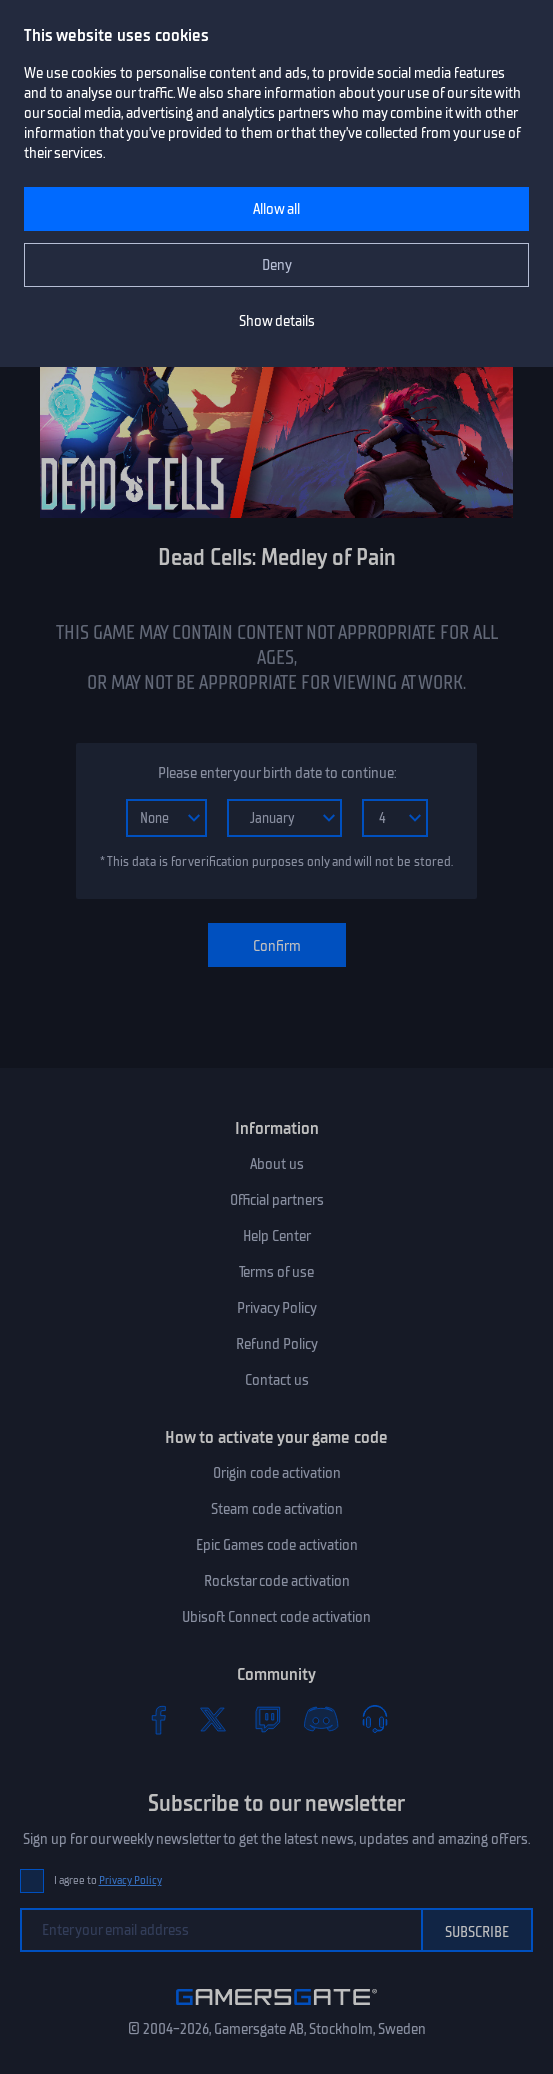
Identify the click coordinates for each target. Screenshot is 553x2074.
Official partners (277, 1200)
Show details (277, 321)
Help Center (277, 1236)
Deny (277, 265)
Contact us (277, 1380)
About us (277, 1164)
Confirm (277, 946)
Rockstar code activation (277, 1581)
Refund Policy (277, 1344)
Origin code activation (277, 1473)
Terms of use (276, 1272)
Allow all (276, 209)
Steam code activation (277, 1509)
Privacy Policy (277, 1308)
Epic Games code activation (277, 1545)
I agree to (108, 1880)
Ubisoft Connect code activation (276, 1617)
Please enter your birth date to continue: (277, 773)
